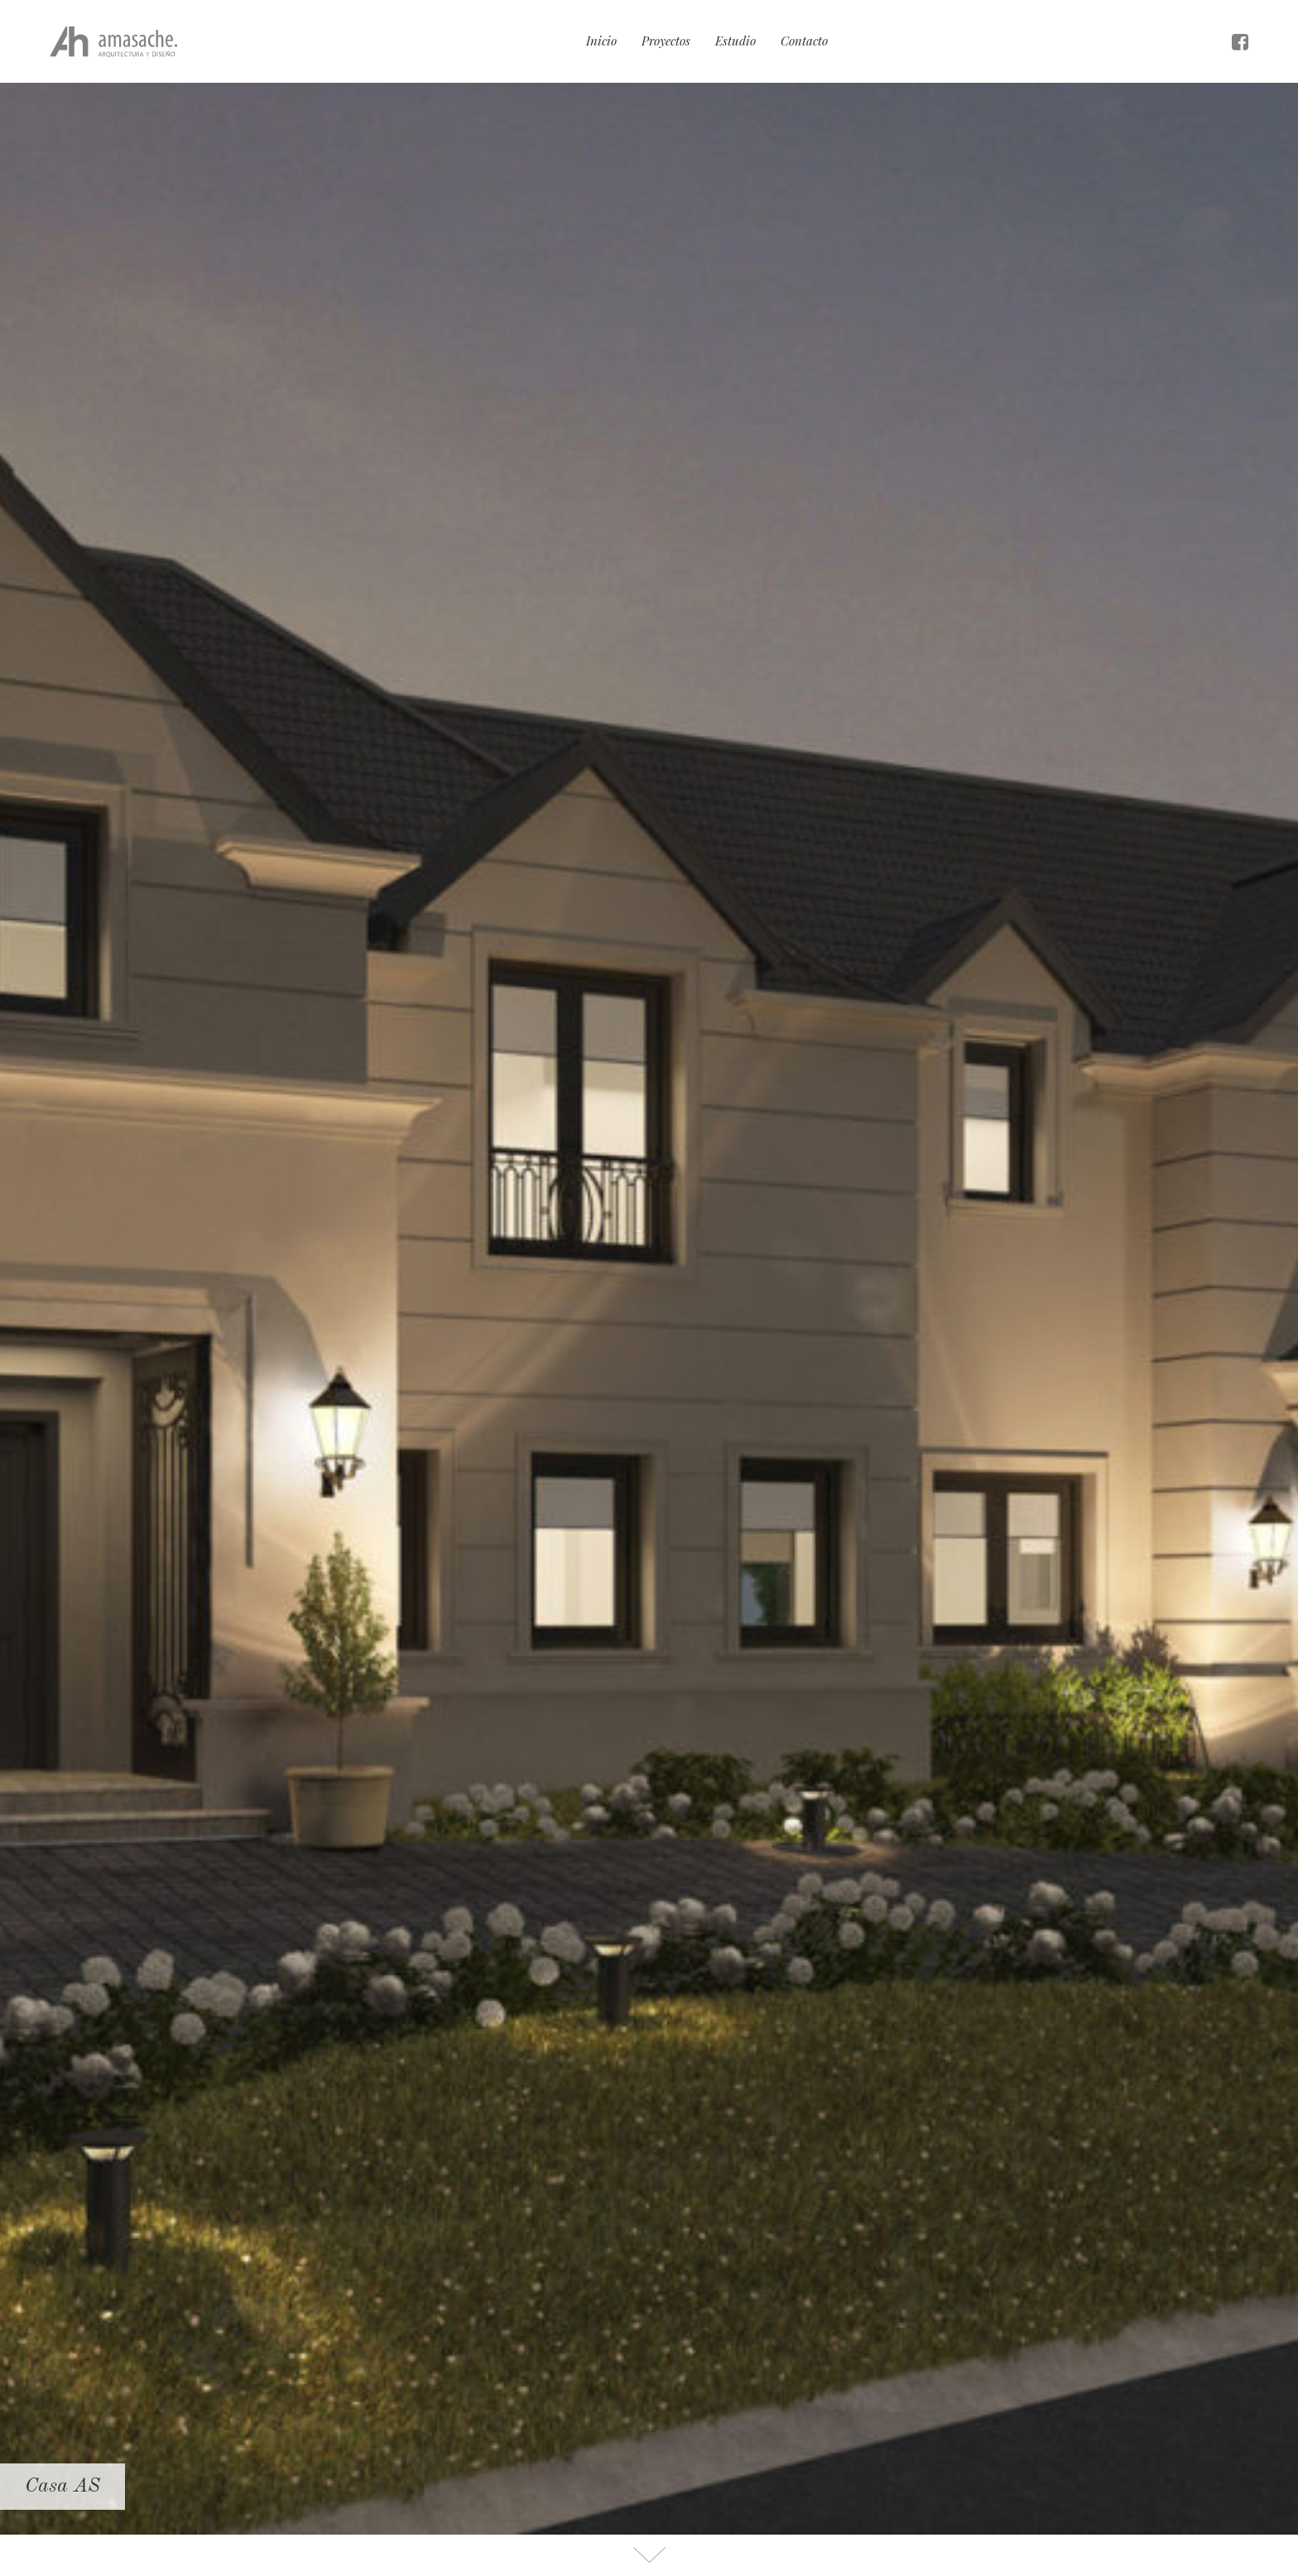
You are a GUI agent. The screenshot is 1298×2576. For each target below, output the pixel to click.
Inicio (601, 40)
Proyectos (666, 40)
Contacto (804, 40)
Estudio (735, 40)
